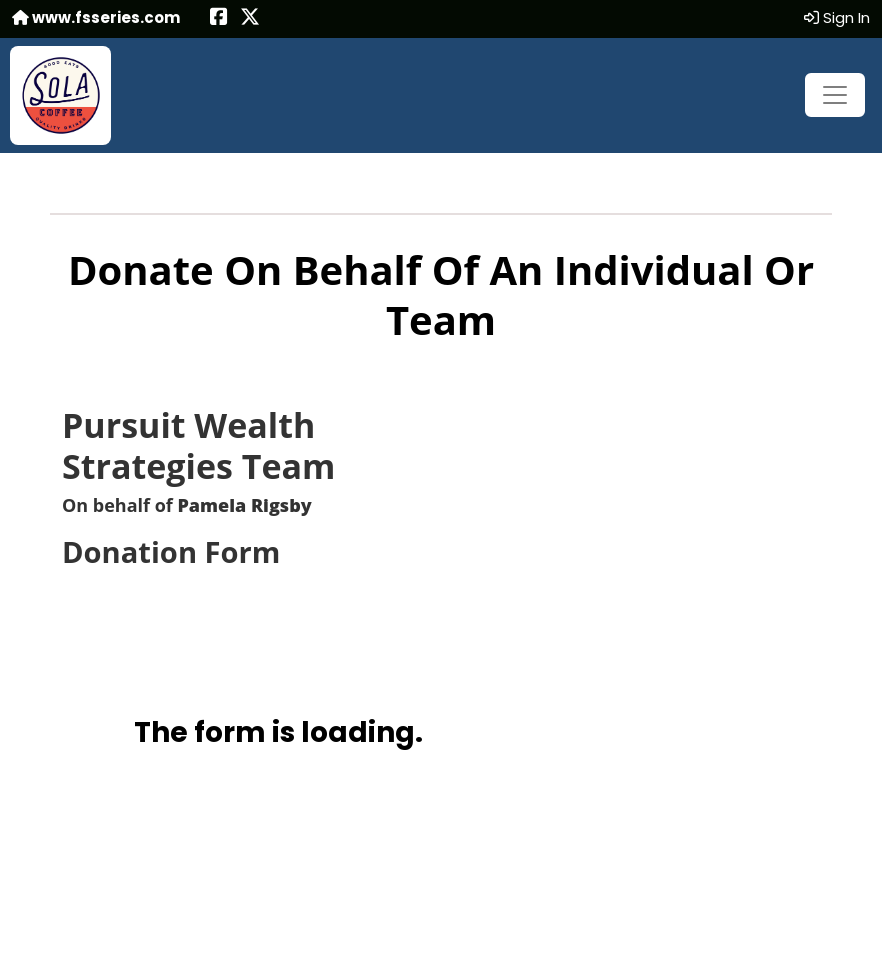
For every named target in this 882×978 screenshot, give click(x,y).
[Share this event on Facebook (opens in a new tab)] (219, 18)
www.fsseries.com (96, 17)
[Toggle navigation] (835, 95)
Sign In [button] (837, 17)
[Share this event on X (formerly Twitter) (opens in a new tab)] (250, 18)
